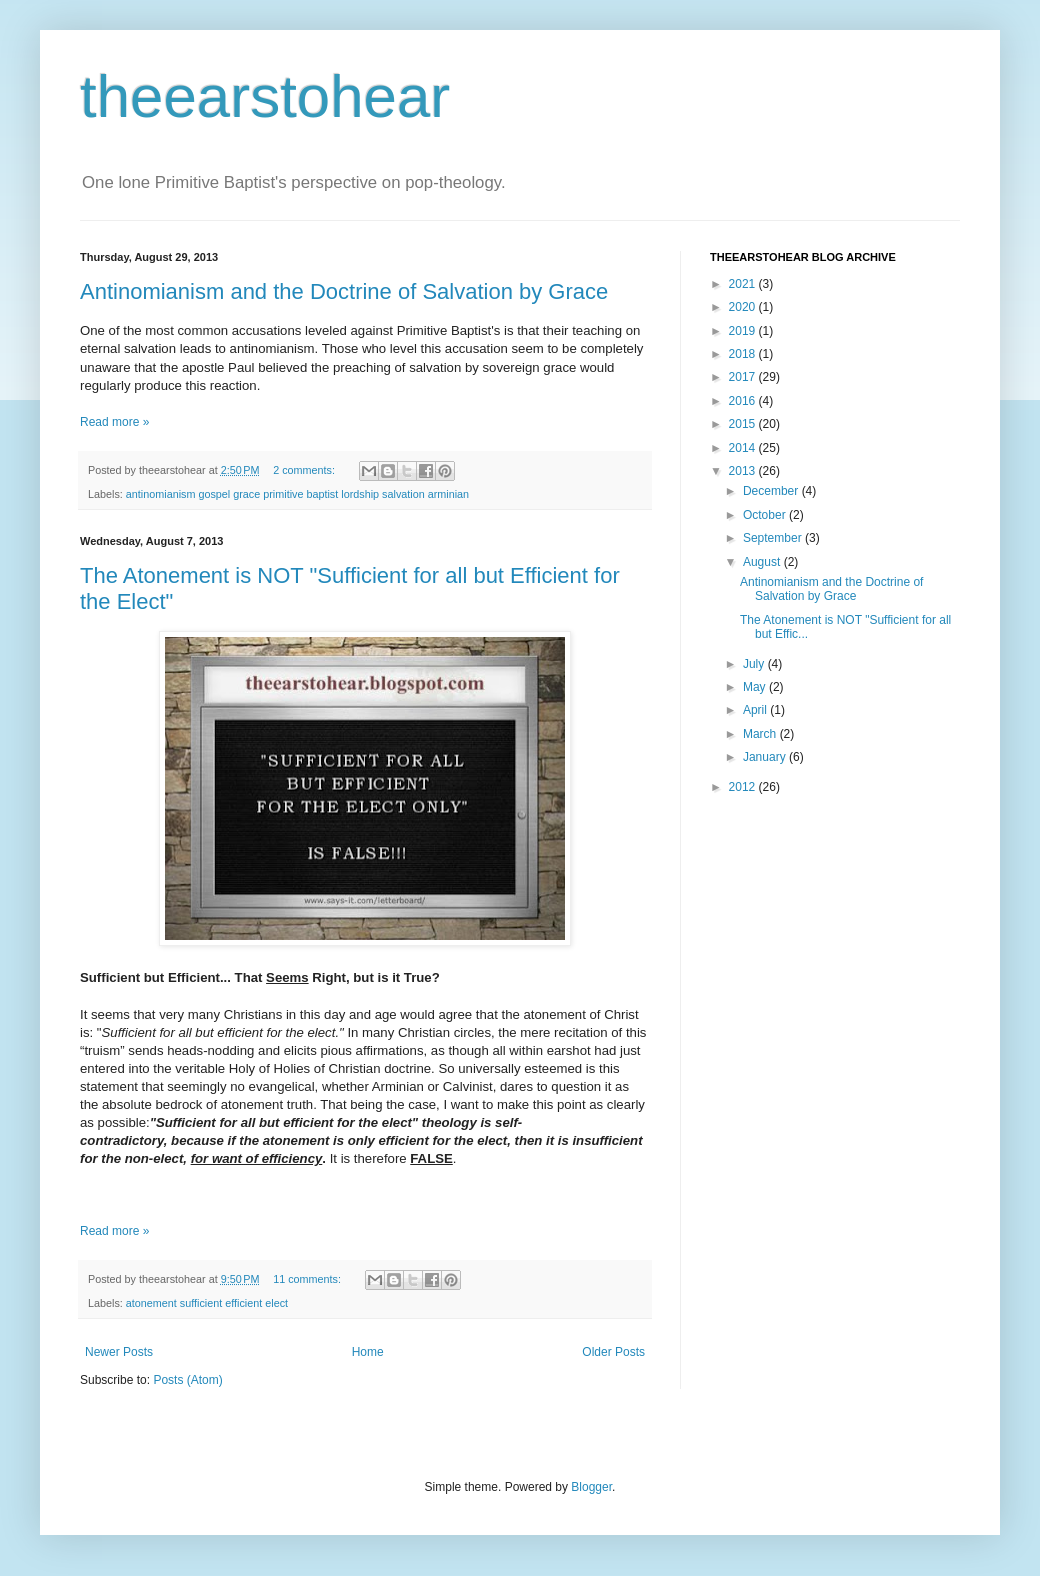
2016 (744, 401)
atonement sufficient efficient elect (207, 1303)
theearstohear (265, 96)
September (774, 538)
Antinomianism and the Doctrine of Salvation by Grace (344, 291)
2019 (744, 331)
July (755, 664)
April (756, 710)
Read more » (114, 422)
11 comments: (308, 1279)
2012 (744, 787)
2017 (744, 377)
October (766, 515)
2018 (744, 354)
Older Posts (613, 1352)
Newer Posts (119, 1352)
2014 (744, 448)
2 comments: (305, 470)
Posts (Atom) (187, 1380)
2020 (744, 307)
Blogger (591, 1487)
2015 (744, 424)
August (763, 562)
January (766, 757)
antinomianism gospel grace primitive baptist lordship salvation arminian (297, 494)
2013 (744, 471)
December (772, 491)
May (756, 687)
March (761, 734)
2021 (744, 284)
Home (368, 1352)
